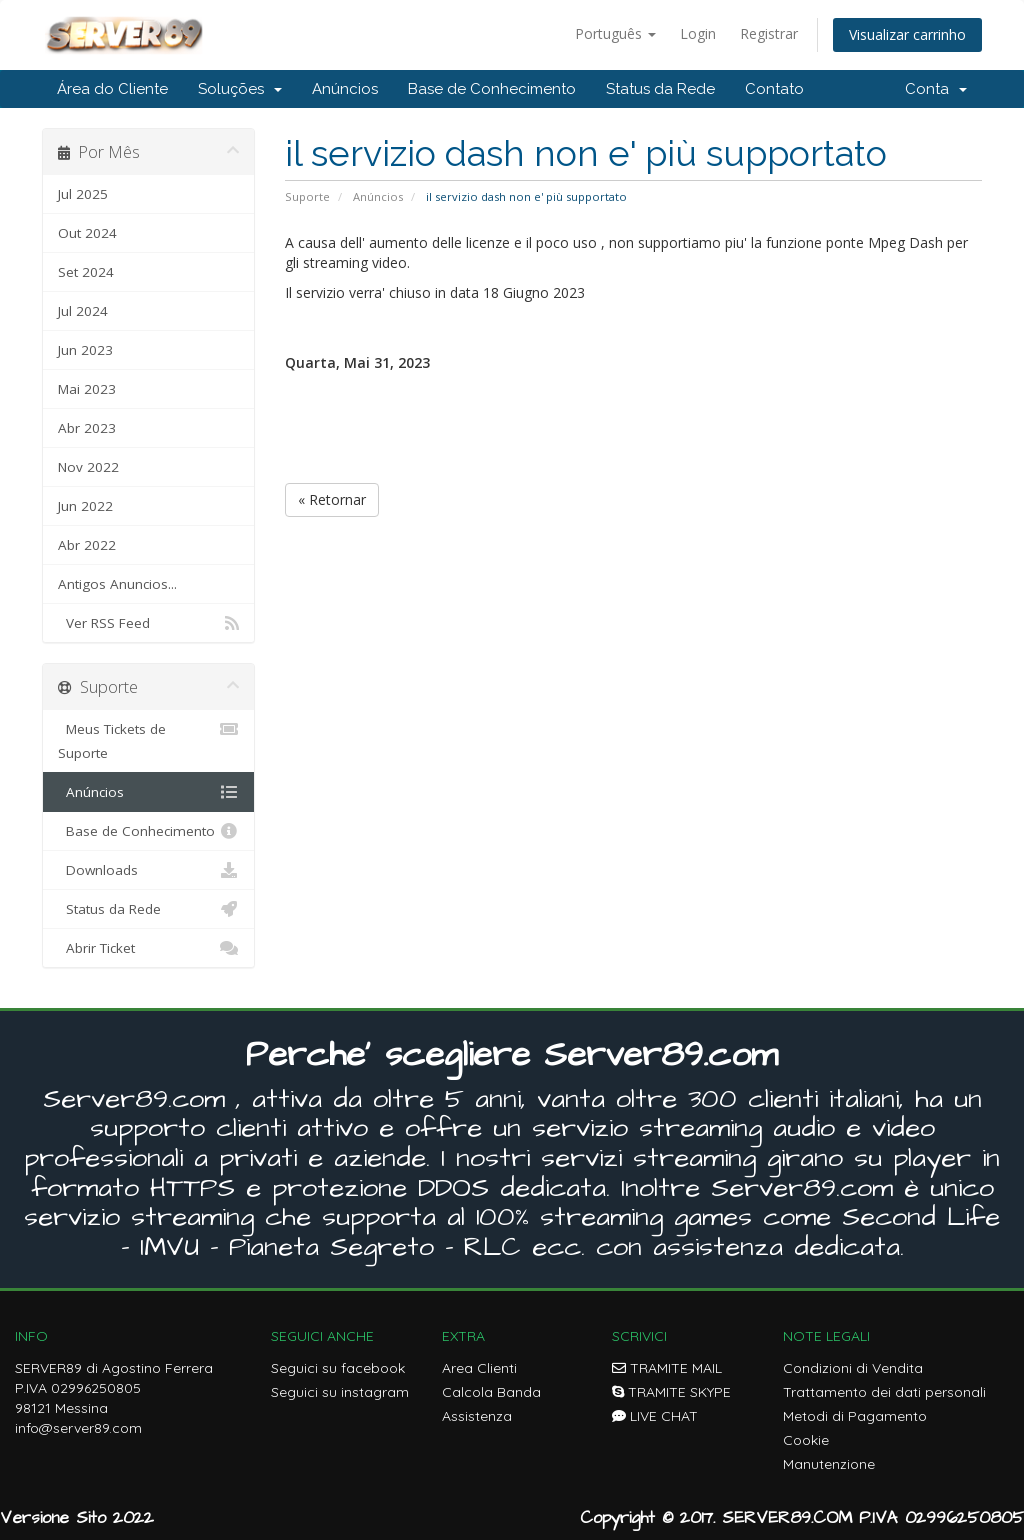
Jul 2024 (83, 311)
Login (698, 33)
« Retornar (332, 499)
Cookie (806, 1440)
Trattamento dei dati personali (884, 1392)
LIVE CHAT (655, 1416)
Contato (774, 89)
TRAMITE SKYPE (671, 1392)
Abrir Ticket (148, 948)
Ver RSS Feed (148, 623)
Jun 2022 (85, 506)
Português (615, 33)
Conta (936, 89)
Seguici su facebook (338, 1368)
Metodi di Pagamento (855, 1416)
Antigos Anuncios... (117, 584)
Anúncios (345, 89)
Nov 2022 (88, 467)
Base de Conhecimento (492, 89)
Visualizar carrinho (907, 34)
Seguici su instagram (340, 1392)
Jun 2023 (85, 350)
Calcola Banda (491, 1392)
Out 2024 (87, 233)
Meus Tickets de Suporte (148, 739)
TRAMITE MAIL (667, 1368)
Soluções (240, 89)
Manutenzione (829, 1464)
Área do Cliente (112, 89)
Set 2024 (86, 272)
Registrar (769, 33)
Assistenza (477, 1416)
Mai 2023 (87, 389)
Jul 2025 (83, 194)
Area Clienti (479, 1368)
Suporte (307, 196)
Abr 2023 (87, 428)
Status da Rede (660, 89)
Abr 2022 (87, 545)
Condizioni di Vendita (853, 1368)
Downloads (148, 870)
